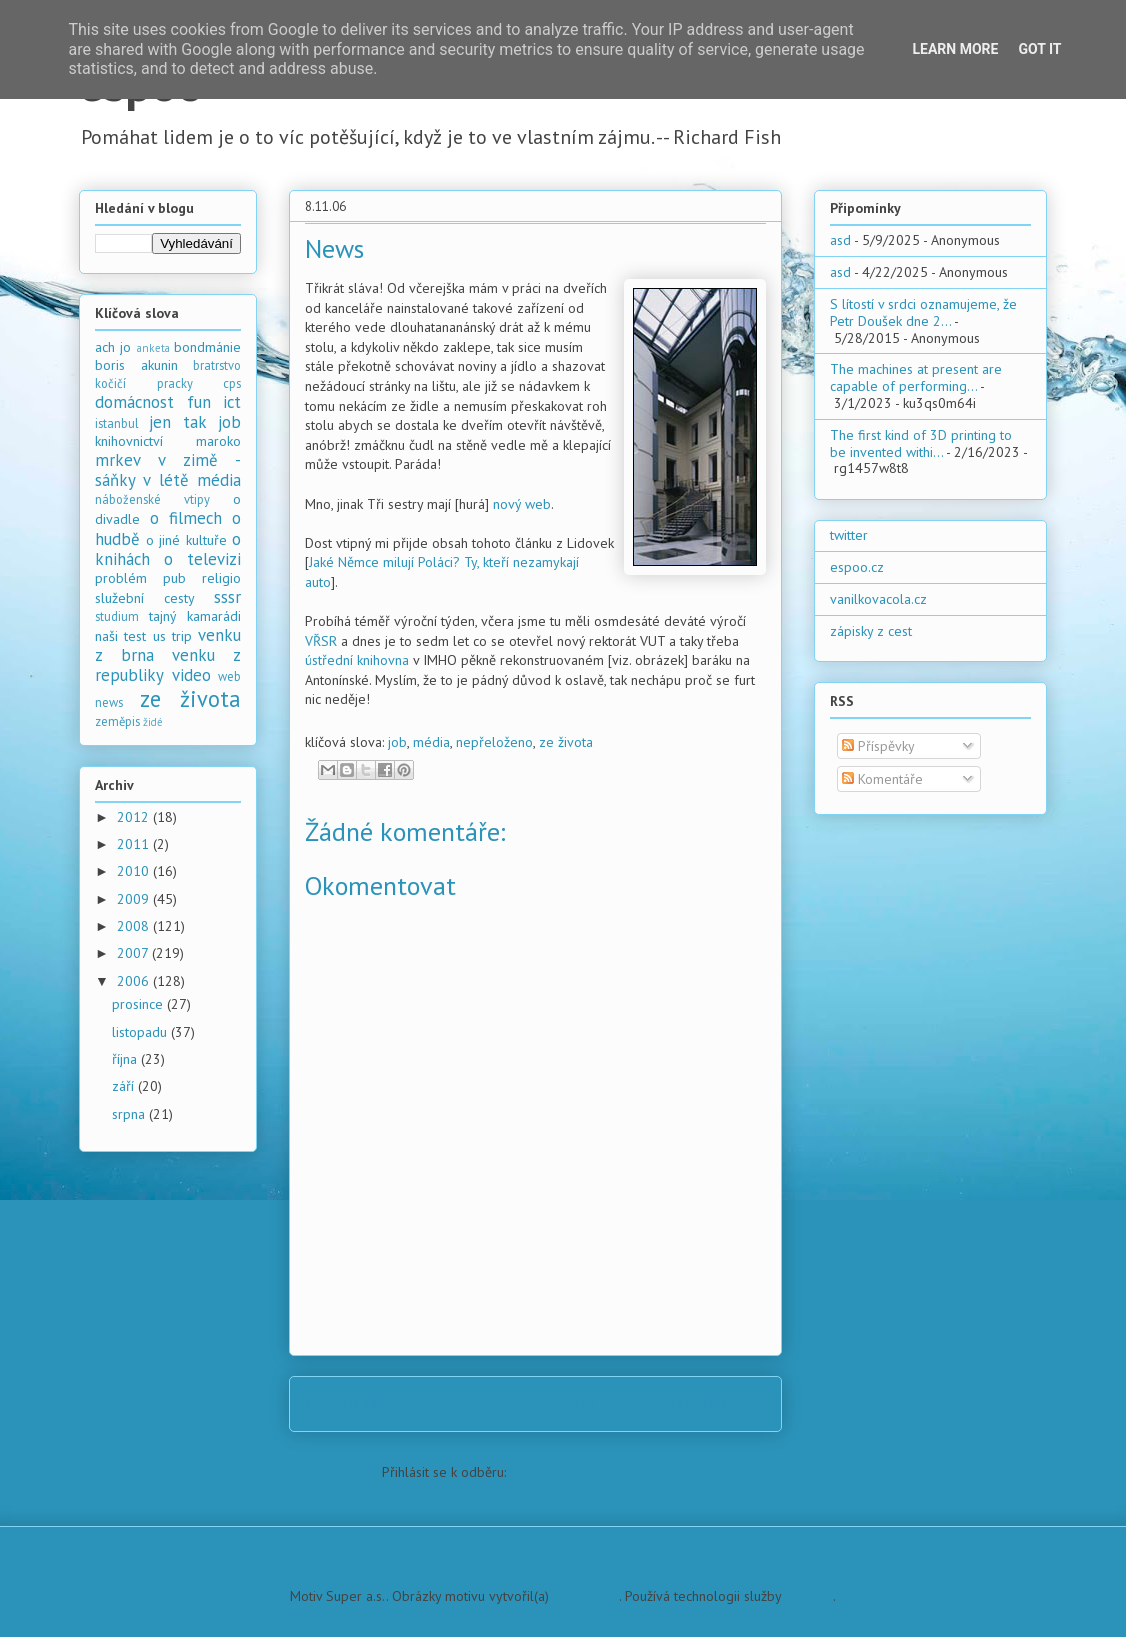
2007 (134, 953)
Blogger (809, 1596)
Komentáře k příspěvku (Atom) (599, 1472)
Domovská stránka (541, 1403)
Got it (1039, 49)
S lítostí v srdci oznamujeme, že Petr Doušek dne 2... (923, 312)
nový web (522, 504)
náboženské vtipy (152, 499)
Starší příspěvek (706, 1403)
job (397, 742)
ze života (566, 742)
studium (117, 616)
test (135, 636)
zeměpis (117, 721)
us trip (172, 636)
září (125, 1086)
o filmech (186, 518)
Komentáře (882, 779)
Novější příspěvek (370, 1403)
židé (153, 722)
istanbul (117, 423)
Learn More (955, 49)
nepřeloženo (494, 742)
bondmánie (207, 347)
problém (121, 578)
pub (174, 578)
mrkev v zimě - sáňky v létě (168, 470)
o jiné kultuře (186, 540)
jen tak (177, 422)
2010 (135, 871)
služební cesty (145, 598)
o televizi (202, 559)
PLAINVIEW (586, 1596)
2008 (135, 926)
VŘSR (321, 641)
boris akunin (136, 365)
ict (232, 402)
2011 (135, 844)
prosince (139, 1004)
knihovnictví (129, 441)
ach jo (113, 347)
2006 (135, 981)
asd (840, 240)
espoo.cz (857, 567)
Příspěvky (878, 746)
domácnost (134, 402)
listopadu (141, 1032)
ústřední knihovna (357, 660)
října (126, 1059)
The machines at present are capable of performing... (916, 377)
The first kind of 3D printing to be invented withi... (921, 443)
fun (199, 402)
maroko (218, 441)
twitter (849, 535)
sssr (227, 597)
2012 (135, 817)
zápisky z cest (871, 631)
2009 (135, 899)
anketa (153, 348)
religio (221, 578)
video (191, 675)
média (431, 742)
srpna (130, 1114)
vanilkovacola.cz (878, 599)
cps (232, 383)
